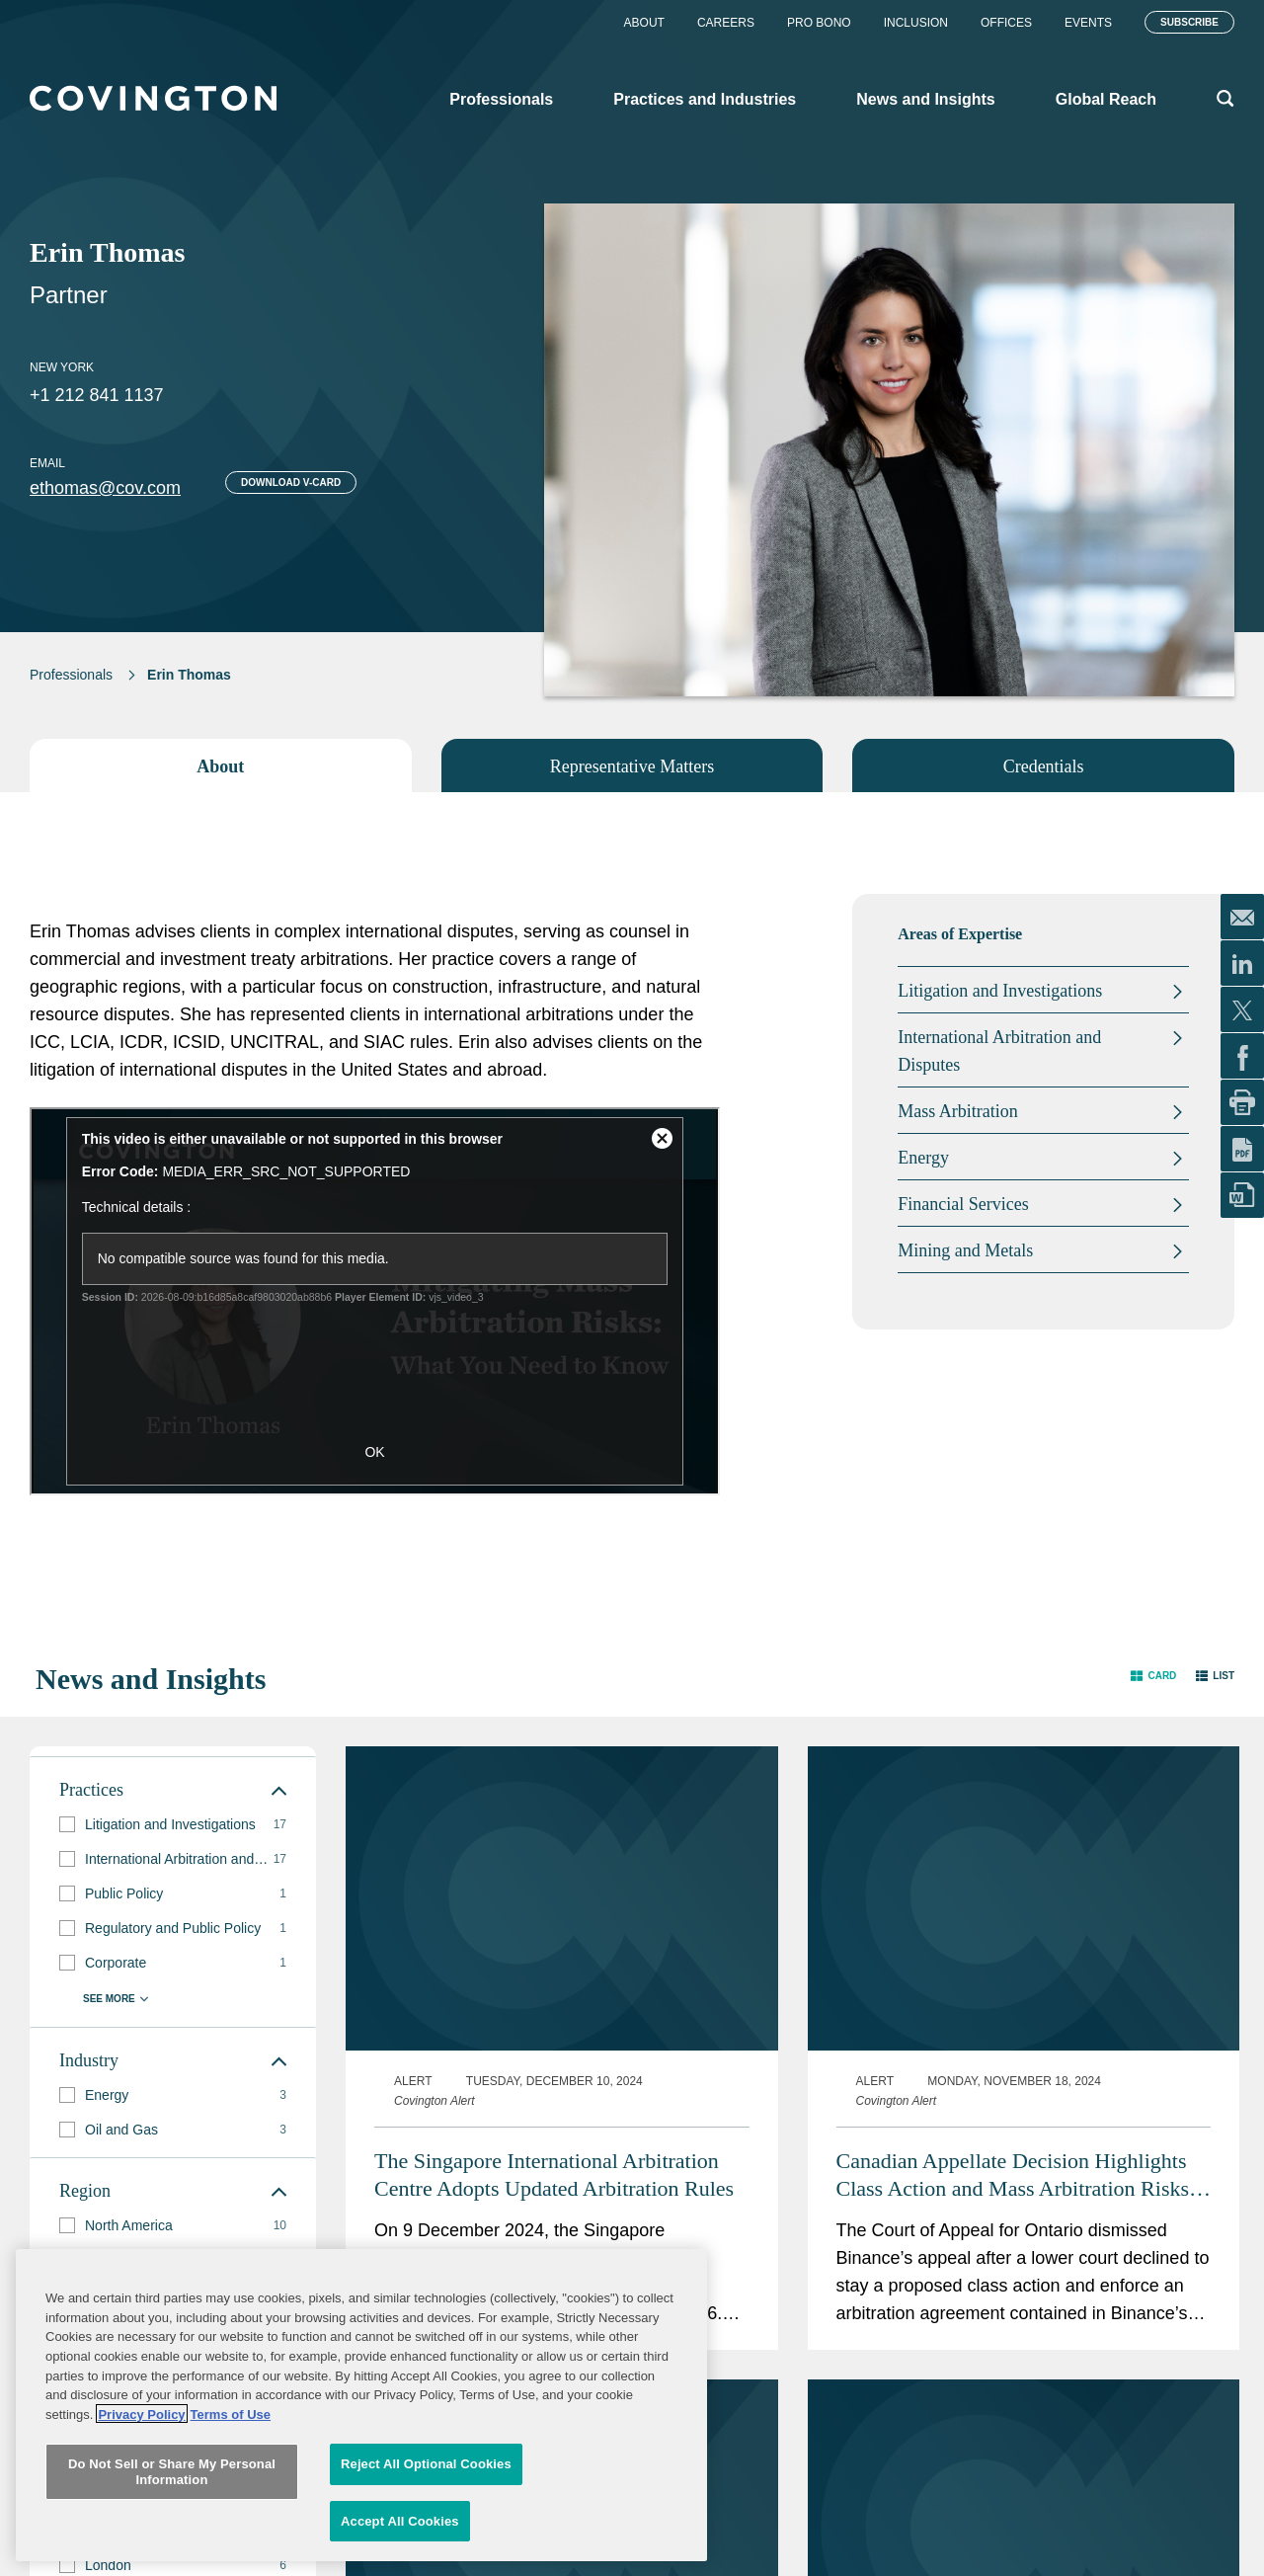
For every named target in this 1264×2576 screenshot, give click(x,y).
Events (1088, 23)
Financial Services (963, 1204)
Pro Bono (819, 23)
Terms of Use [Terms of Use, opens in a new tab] (231, 2505)
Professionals (71, 675)
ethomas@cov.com (105, 488)
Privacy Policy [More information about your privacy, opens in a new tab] (141, 2505)
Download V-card (291, 482)
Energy (923, 1157)
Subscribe (1189, 22)
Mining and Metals (965, 1250)
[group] (172, 1824)
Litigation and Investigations (1000, 991)
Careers (725, 23)
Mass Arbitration (958, 1111)
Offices (1006, 23)
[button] (1153, 1674)
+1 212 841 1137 (97, 395)
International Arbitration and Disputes (999, 1051)
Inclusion (916, 23)
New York (62, 367)
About (644, 23)
